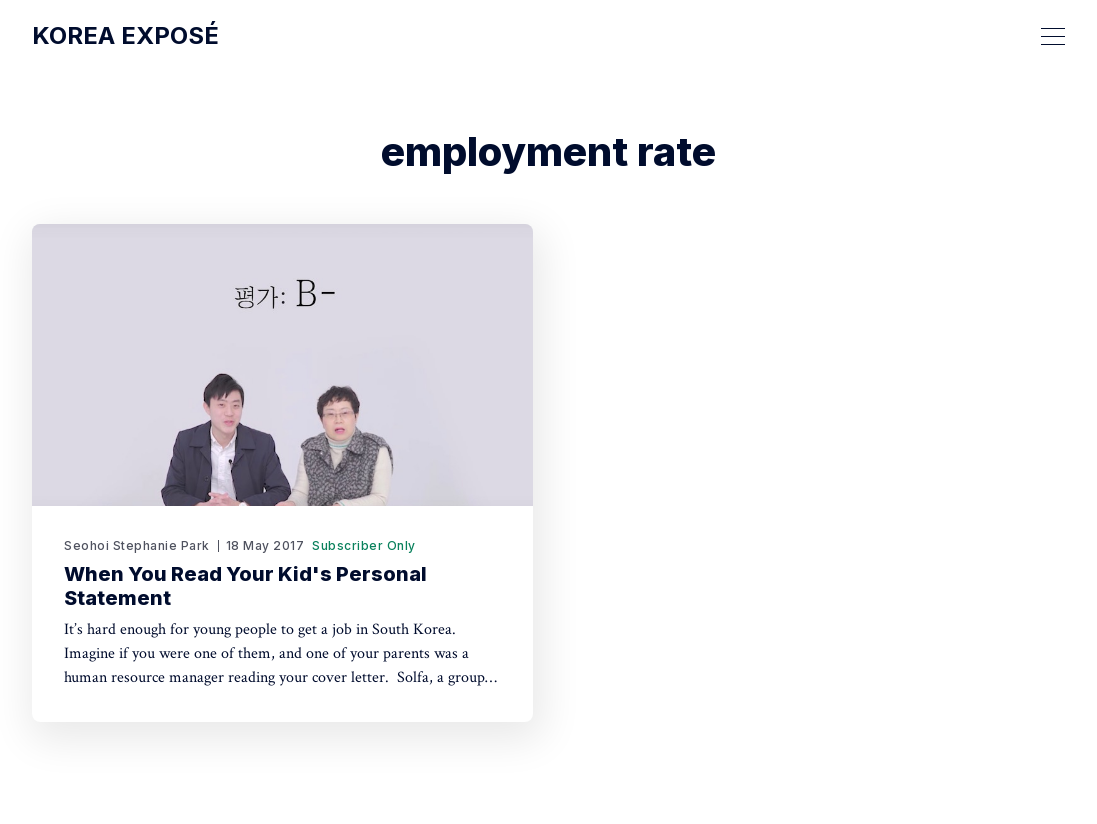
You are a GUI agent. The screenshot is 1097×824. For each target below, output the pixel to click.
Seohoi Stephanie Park (137, 545)
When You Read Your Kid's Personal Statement (245, 586)
